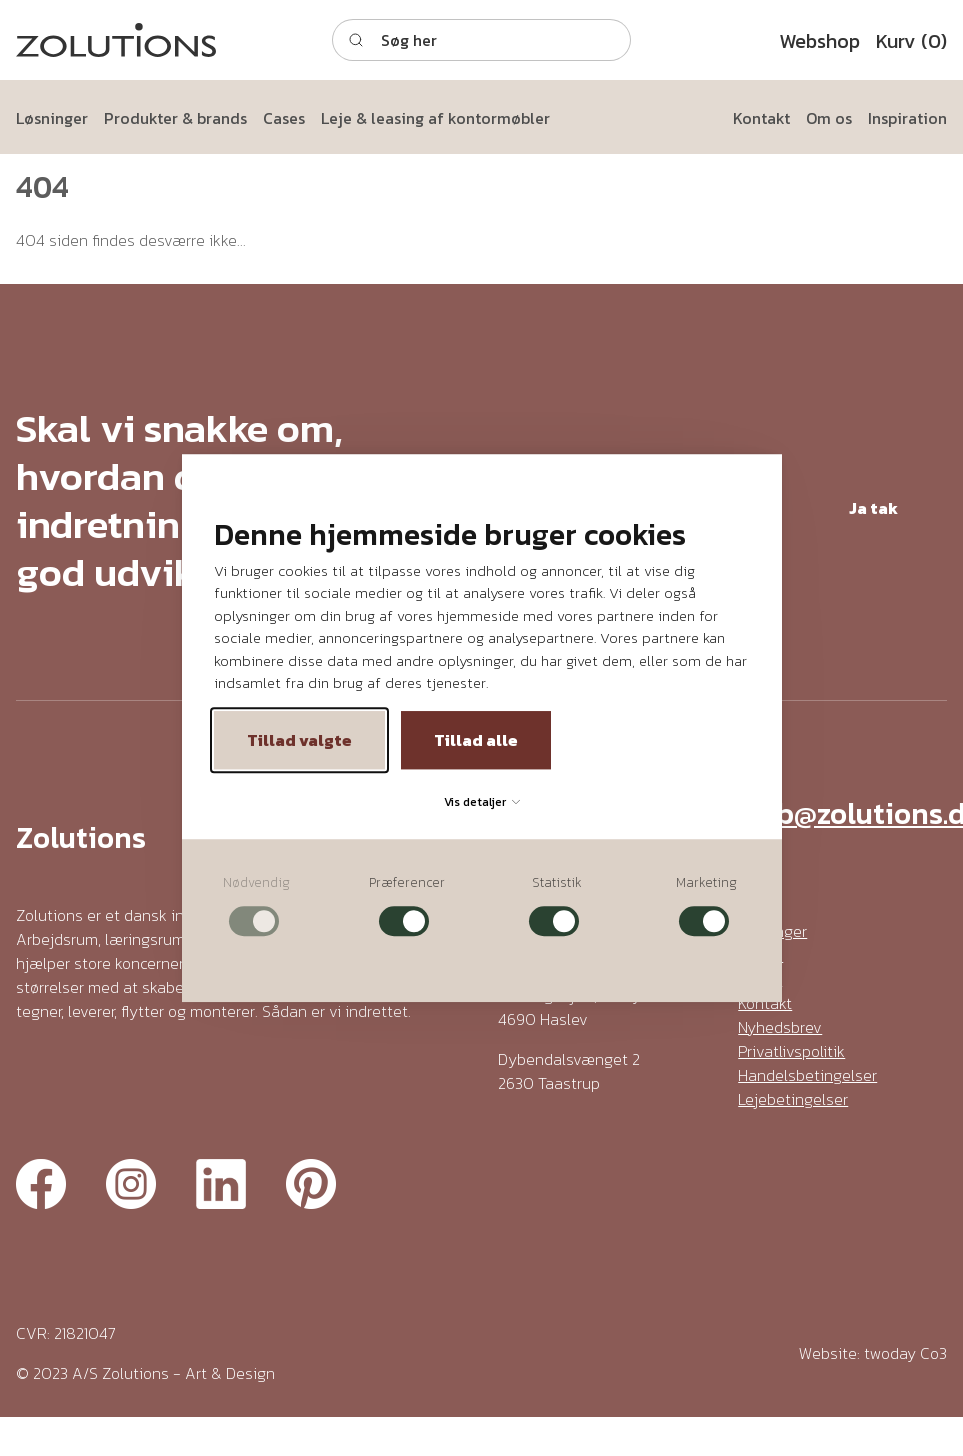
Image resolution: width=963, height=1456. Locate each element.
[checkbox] (257, 905)
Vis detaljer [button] (482, 802)
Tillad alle (476, 740)
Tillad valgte (299, 740)
